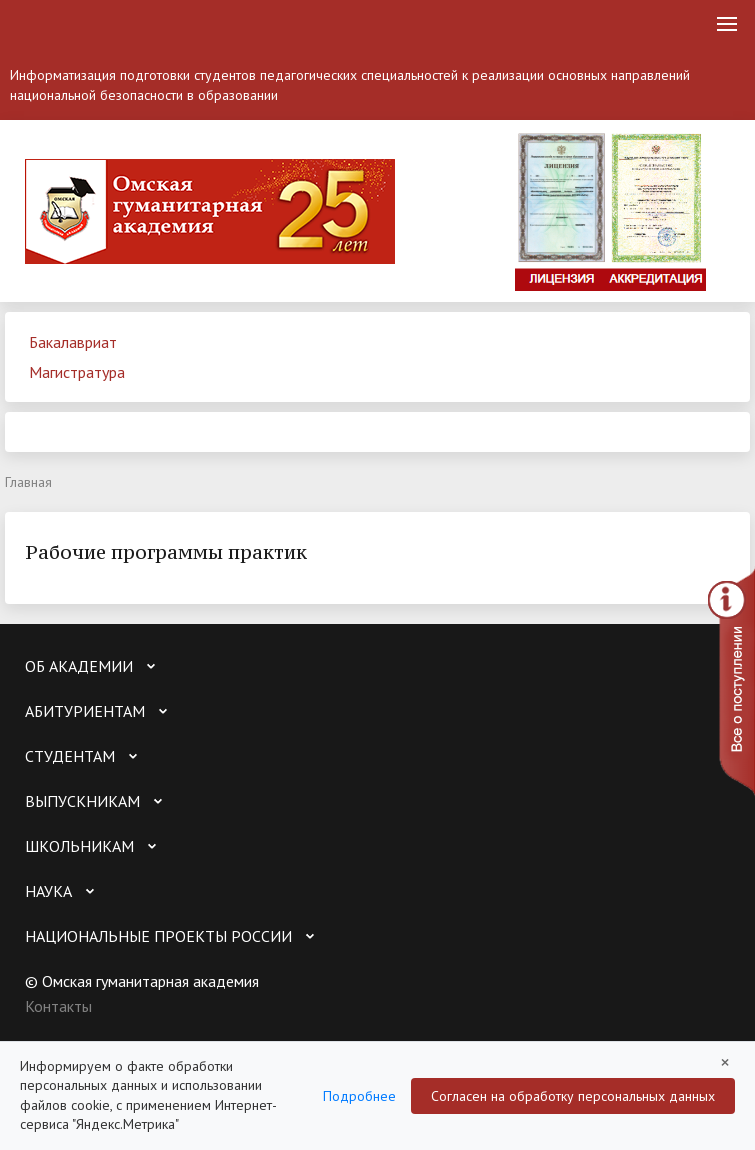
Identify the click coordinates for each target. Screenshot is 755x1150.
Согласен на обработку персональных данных (573, 1096)
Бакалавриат (73, 342)
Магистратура (77, 372)
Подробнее (359, 1096)
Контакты (58, 1006)
